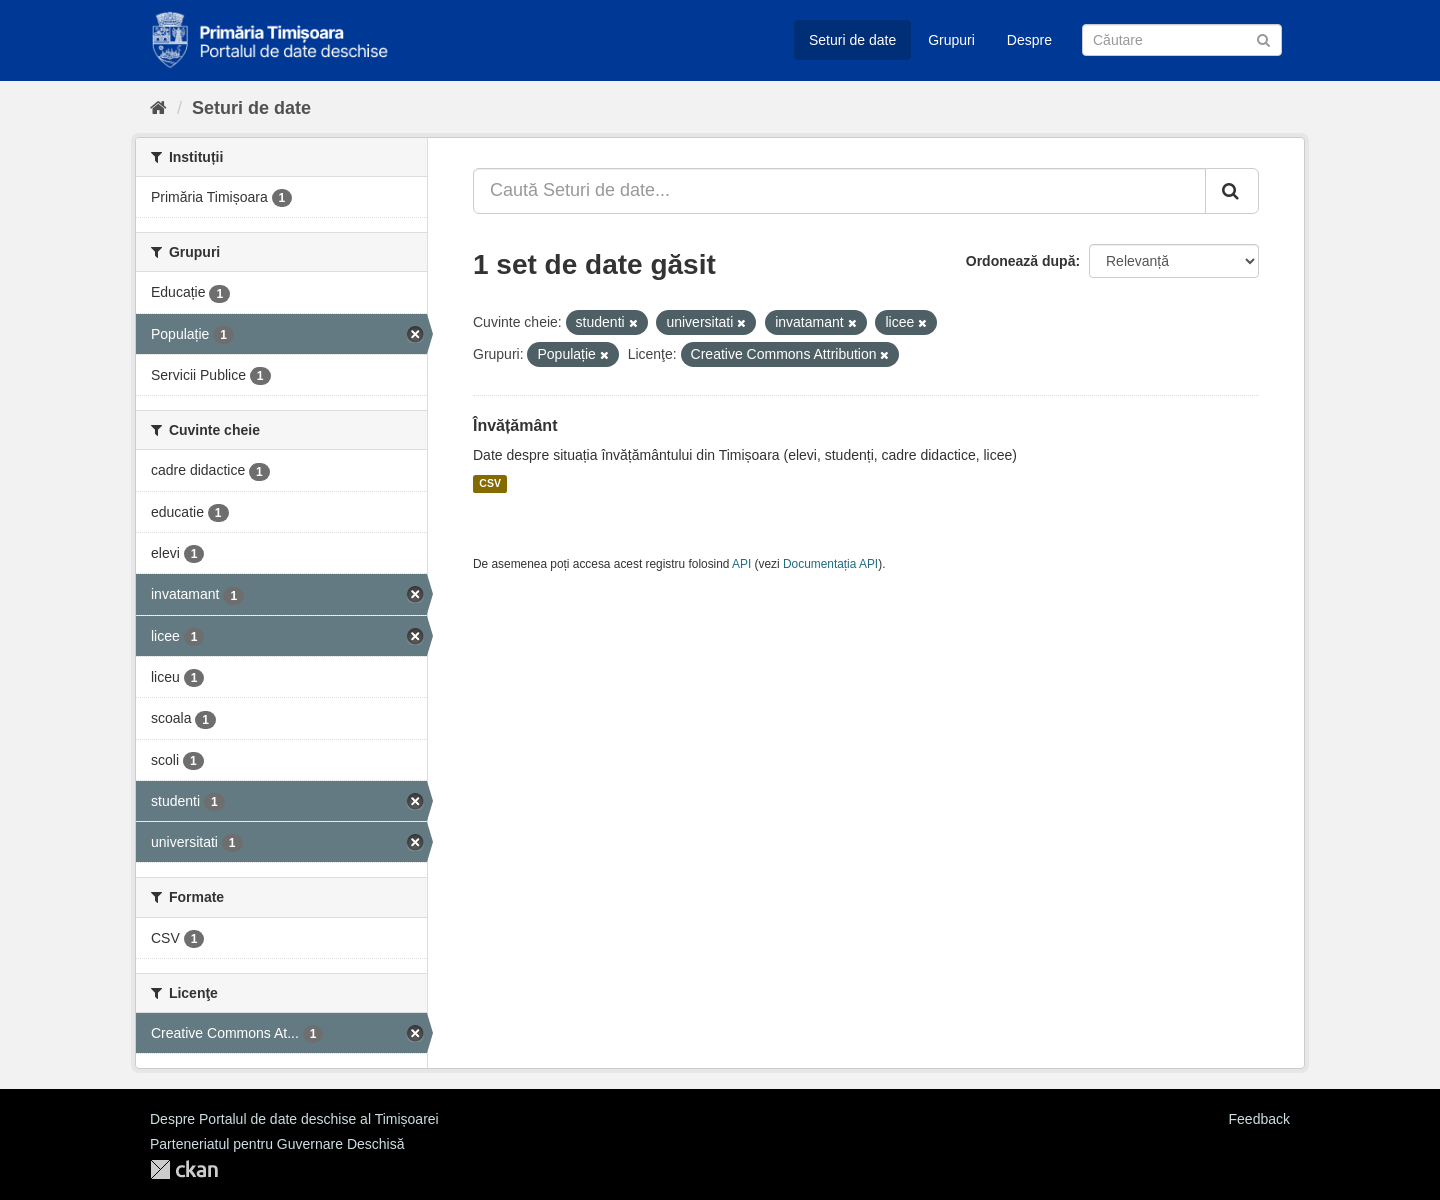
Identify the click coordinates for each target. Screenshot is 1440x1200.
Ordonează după (1021, 261)
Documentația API (830, 564)
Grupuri (951, 40)
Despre (1029, 40)
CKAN (184, 1169)
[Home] (158, 108)
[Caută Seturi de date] (1182, 40)
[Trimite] (1263, 38)
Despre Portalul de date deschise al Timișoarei (294, 1119)
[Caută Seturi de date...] (839, 191)
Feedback (1259, 1119)
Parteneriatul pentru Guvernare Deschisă (277, 1144)
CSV (490, 484)
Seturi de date (852, 40)
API (741, 564)
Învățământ (515, 425)
